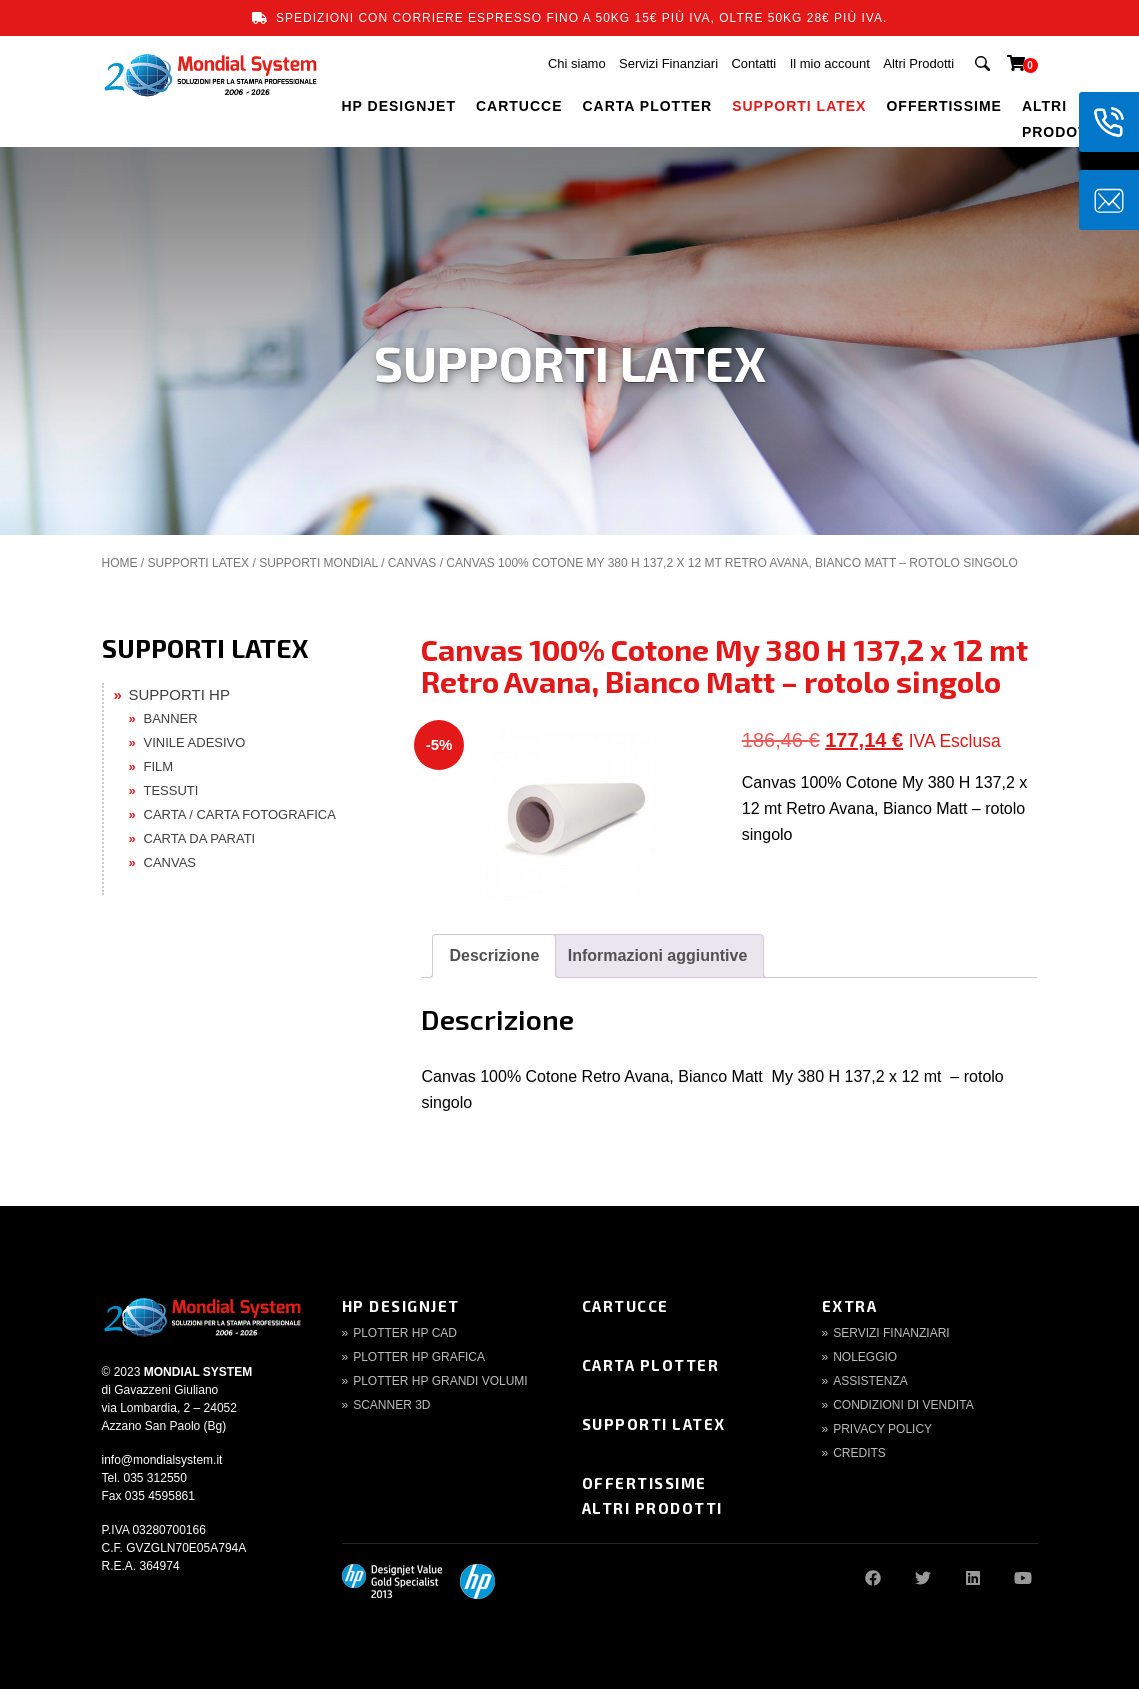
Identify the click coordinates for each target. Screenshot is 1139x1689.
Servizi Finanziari (668, 63)
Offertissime (644, 1483)
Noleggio (865, 1357)
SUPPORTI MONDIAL (318, 563)
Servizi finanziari (891, 1333)
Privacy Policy (882, 1429)
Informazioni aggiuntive (658, 955)
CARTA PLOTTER (648, 106)
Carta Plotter (651, 1365)
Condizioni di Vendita (903, 1405)
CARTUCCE (519, 106)
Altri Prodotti (918, 63)
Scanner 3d (391, 1405)
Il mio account (830, 63)
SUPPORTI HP (179, 694)
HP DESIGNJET (399, 106)
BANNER (171, 718)
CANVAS (412, 563)
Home (120, 563)
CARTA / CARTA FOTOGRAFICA (240, 814)
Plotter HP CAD (405, 1333)
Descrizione (494, 955)
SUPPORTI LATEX (799, 106)
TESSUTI (171, 790)
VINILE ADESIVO (195, 742)
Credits (859, 1453)
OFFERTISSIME (943, 106)
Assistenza (870, 1381)
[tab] (494, 956)
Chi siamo (577, 63)
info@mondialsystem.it (162, 1460)
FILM (159, 766)
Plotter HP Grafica (419, 1357)
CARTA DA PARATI (200, 838)
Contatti (753, 63)
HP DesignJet (401, 1306)
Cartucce (625, 1306)
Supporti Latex (654, 1424)
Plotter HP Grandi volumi (440, 1381)
